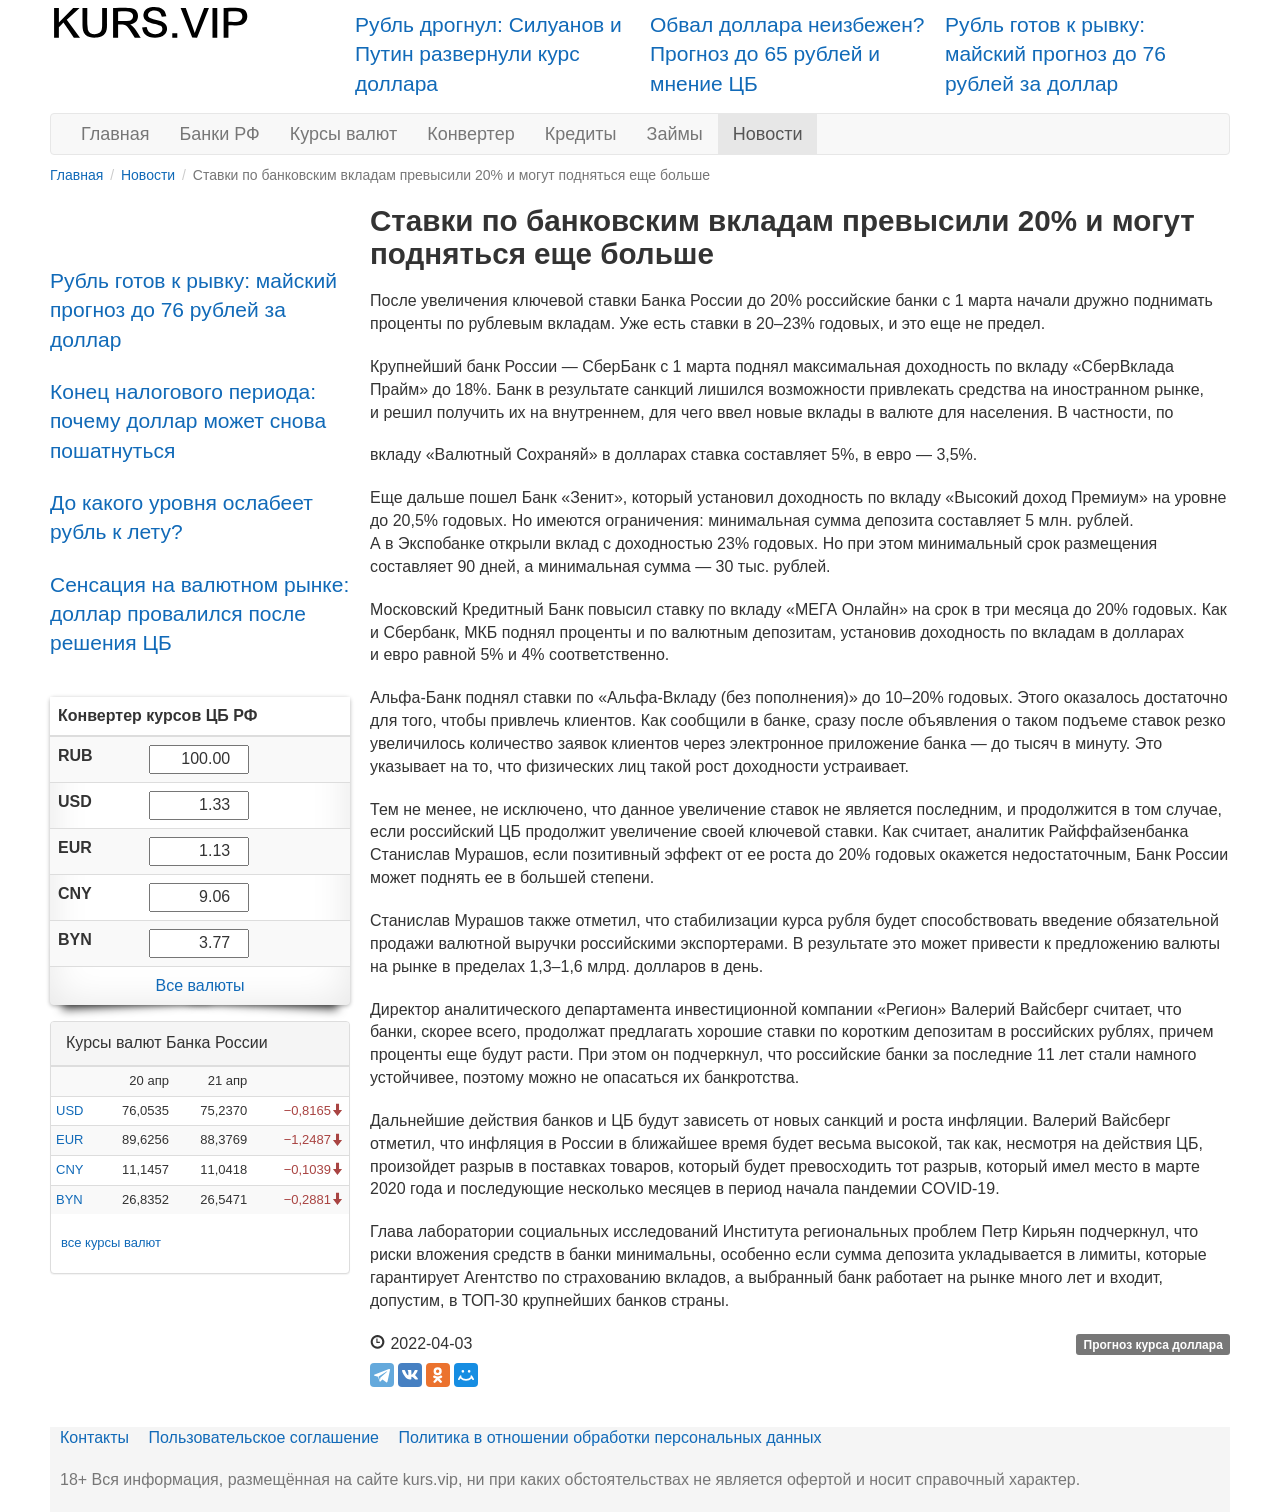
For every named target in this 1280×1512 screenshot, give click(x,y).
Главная (115, 134)
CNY (69, 1169)
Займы (675, 134)
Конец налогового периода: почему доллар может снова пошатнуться (188, 421)
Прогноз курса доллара (1153, 1345)
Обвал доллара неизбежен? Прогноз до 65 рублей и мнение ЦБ (787, 54)
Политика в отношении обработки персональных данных (609, 1437)
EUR (69, 1139)
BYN (69, 1199)
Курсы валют (343, 134)
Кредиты (581, 134)
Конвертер (471, 134)
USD (69, 1110)
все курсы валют (111, 1242)
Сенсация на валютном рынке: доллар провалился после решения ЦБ (199, 614)
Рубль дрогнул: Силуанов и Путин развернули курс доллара (488, 54)
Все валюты (199, 985)
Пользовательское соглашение (264, 1437)
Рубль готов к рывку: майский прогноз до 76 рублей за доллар (1055, 54)
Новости (768, 134)
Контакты (94, 1437)
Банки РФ (220, 134)
